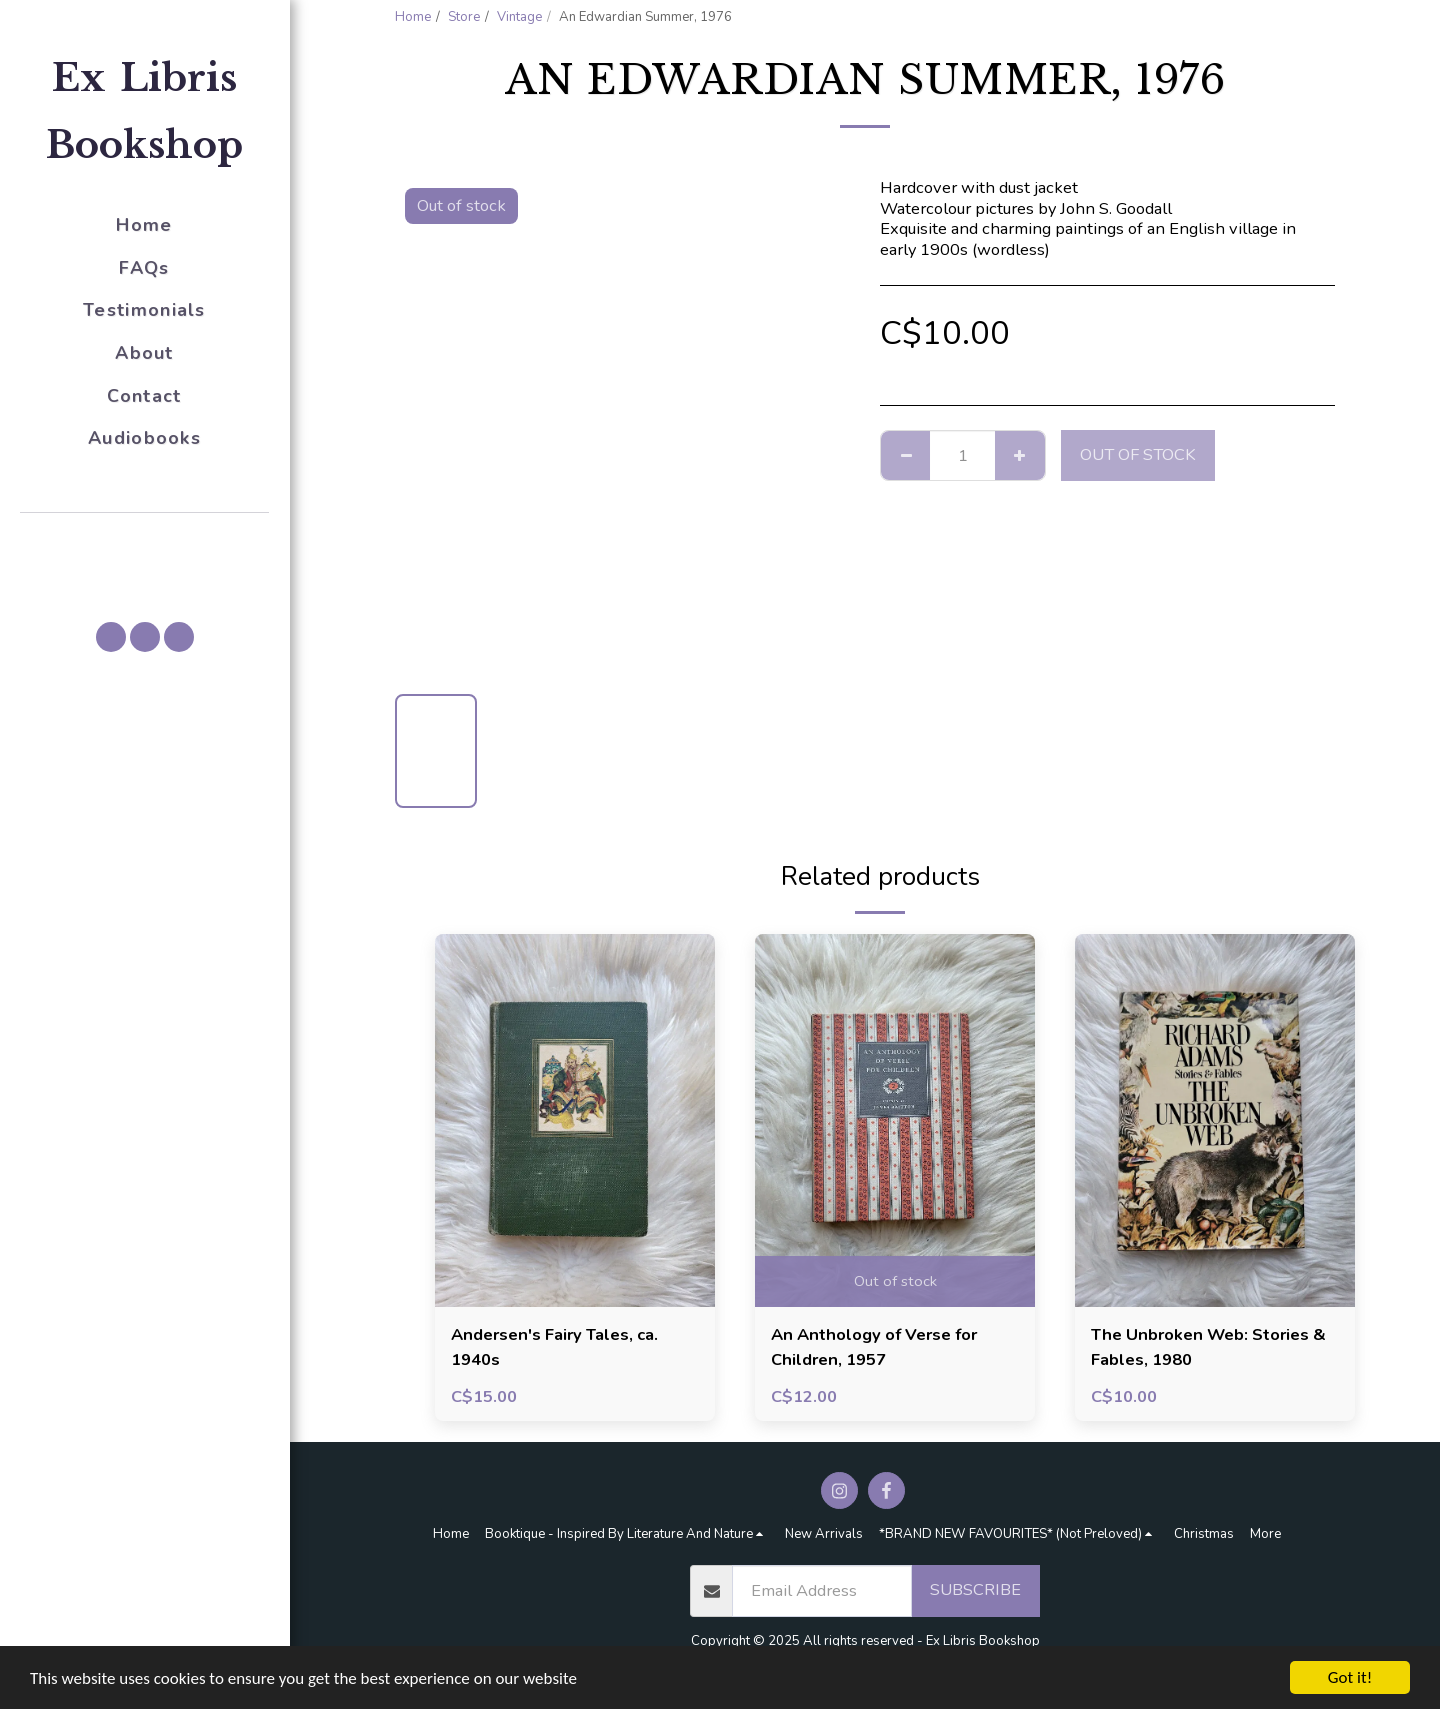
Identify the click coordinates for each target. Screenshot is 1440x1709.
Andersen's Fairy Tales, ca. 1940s (554, 1347)
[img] (575, 1120)
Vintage (519, 17)
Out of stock (1138, 454)
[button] (145, 541)
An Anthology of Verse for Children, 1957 (874, 1347)
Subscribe (975, 1589)
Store (464, 17)
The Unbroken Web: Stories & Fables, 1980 (1208, 1347)
